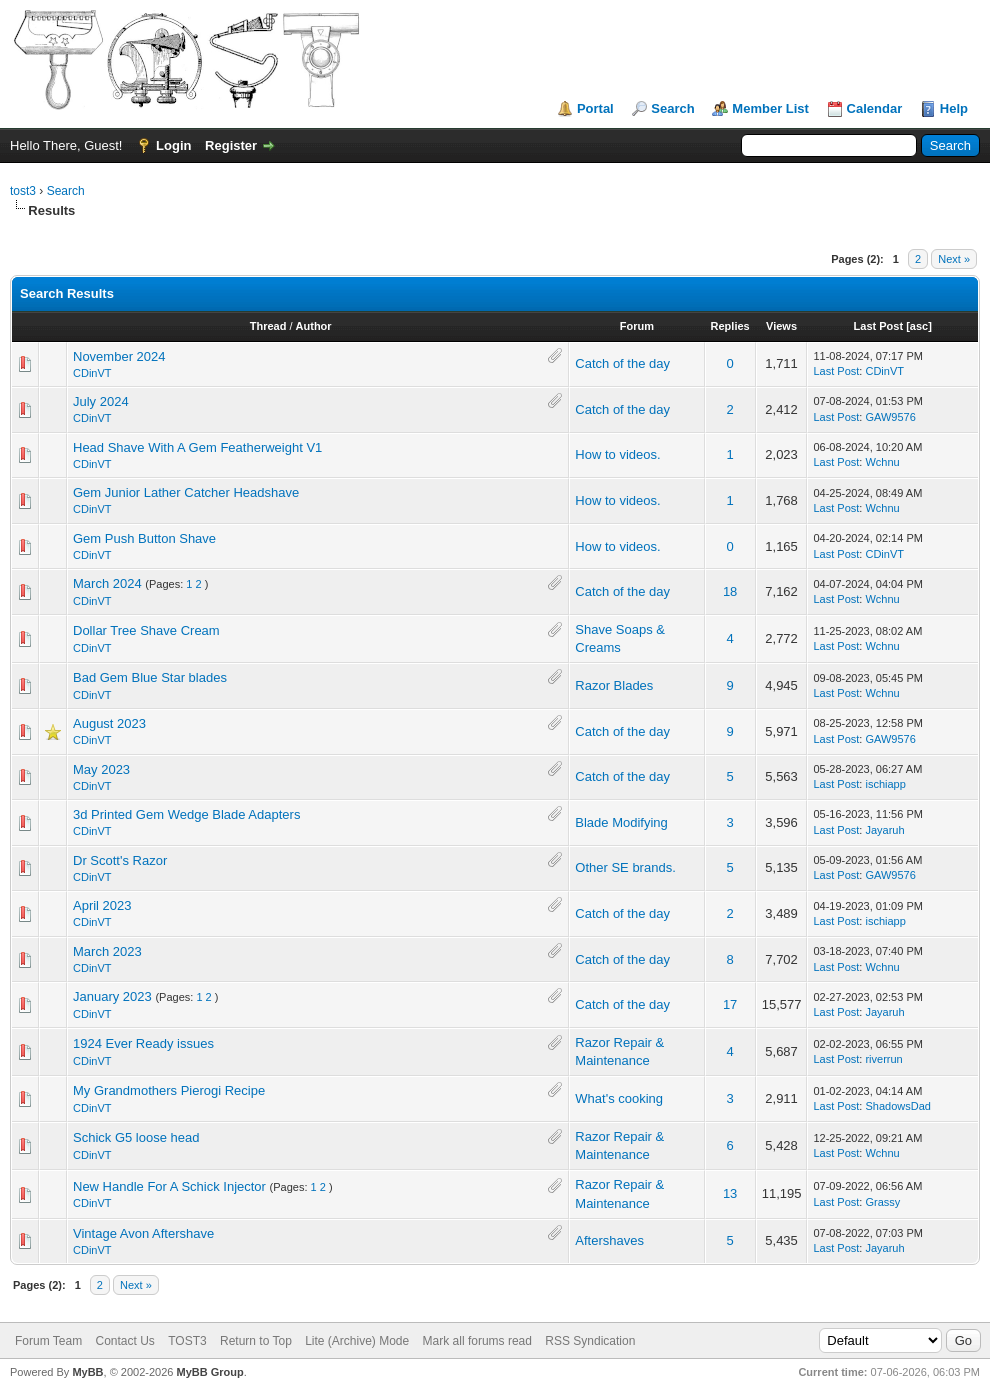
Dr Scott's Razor (120, 860)
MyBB (87, 1372)
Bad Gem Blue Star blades (150, 677)
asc (919, 326)
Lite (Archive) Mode (357, 1341)
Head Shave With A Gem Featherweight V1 (197, 447)
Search (672, 108)
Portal (595, 108)
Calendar (875, 108)
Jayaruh (884, 830)
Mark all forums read (477, 1341)
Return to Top (256, 1341)
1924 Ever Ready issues (143, 1043)
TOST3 (187, 1341)
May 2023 (101, 769)
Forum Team (48, 1341)
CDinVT (92, 373)
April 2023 (102, 905)
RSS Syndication (590, 1341)
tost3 (23, 191)
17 (730, 1004)
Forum (637, 326)
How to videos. (617, 454)
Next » (954, 259)
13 (730, 1193)
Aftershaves (609, 1240)
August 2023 (109, 723)
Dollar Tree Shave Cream (146, 630)
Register (231, 145)
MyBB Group (209, 1372)
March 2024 (107, 583)
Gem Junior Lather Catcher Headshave (186, 492)
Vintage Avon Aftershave (143, 1233)
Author (314, 326)
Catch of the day (622, 363)
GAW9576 (890, 417)
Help (954, 108)
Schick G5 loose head (136, 1137)
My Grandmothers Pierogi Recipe (169, 1090)
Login (173, 145)
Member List (770, 108)
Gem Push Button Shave (144, 538)
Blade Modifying (621, 822)
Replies (730, 326)
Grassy (882, 1202)
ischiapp (885, 784)
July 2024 (101, 401)
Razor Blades (614, 685)
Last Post (879, 326)
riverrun (883, 1059)
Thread (268, 326)
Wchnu (882, 462)
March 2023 (107, 951)
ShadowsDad (897, 1106)
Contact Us (124, 1341)
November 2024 (119, 356)
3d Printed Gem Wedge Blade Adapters (186, 814)
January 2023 (112, 996)
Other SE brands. (625, 867)
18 (730, 591)
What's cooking (619, 1098)
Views (781, 326)
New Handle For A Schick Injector (169, 1186)
